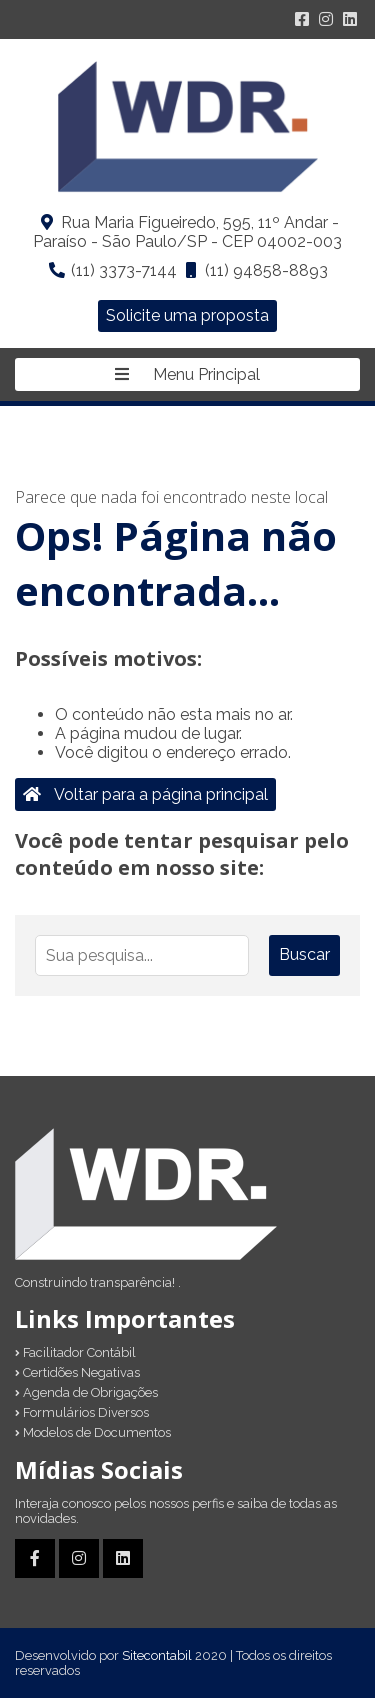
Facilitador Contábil (75, 1352)
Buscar (304, 954)
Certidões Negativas (77, 1372)
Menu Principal (187, 374)
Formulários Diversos (82, 1412)
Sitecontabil (157, 1655)
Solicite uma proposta (187, 315)
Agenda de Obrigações (86, 1392)
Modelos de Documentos (93, 1432)
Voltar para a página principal (145, 794)
